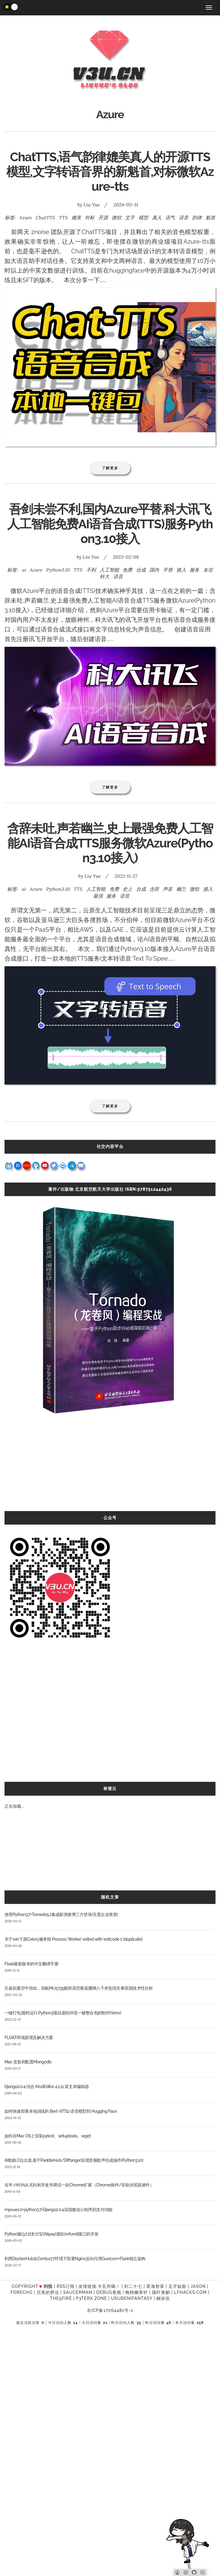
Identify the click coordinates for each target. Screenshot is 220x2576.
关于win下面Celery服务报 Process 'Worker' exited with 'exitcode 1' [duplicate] (73, 1939)
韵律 (197, 217)
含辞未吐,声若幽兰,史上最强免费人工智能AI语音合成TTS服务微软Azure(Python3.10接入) (110, 843)
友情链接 (87, 2286)
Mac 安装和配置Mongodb (28, 2061)
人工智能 (109, 570)
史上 (127, 889)
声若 (168, 889)
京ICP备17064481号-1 (110, 2310)
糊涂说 (163, 2298)
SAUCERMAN (77, 2292)
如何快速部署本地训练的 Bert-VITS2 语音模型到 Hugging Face (61, 2111)
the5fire (61, 2298)
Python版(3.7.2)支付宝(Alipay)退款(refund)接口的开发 (52, 2234)
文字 (130, 217)
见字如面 (177, 2286)
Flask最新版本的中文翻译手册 (31, 1963)
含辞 (154, 889)
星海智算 (155, 2286)
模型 (143, 217)
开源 (103, 217)
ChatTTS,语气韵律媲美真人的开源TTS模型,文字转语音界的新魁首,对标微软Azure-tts (110, 172)
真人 (157, 217)
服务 (194, 570)
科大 (104, 576)
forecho (21, 2292)
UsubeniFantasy (131, 2298)
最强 (98, 896)
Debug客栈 (108, 2292)
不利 (91, 570)
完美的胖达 (48, 2292)
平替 (168, 570)
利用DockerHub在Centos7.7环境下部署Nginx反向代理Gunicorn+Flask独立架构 (75, 2258)
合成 (141, 570)
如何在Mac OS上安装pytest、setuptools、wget (48, 2135)
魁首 (210, 217)
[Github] (194, 2572)
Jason (198, 2286)
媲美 (76, 217)
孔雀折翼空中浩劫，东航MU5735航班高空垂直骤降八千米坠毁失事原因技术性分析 (79, 1988)
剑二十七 (133, 2286)
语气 (170, 217)
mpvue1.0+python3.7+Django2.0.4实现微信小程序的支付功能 (58, 2209)
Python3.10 (58, 570)
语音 (183, 217)
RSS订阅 (65, 2286)
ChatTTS (45, 217)
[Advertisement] (110, 1469)
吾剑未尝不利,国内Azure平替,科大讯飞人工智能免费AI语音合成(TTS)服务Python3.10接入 (110, 524)
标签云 (110, 1788)
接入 (181, 570)
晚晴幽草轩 (136, 2292)
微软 (116, 217)
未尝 (208, 570)
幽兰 (181, 889)
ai (24, 570)
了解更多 (110, 467)
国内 (154, 570)
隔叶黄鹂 (161, 2292)
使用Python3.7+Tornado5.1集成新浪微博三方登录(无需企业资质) (61, 1914)
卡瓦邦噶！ (109, 2286)
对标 (89, 217)
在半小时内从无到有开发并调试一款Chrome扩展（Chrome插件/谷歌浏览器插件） (79, 2185)
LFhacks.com (190, 2292)
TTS (63, 217)
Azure (26, 217)
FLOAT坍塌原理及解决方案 (29, 2037)
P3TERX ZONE (91, 2298)
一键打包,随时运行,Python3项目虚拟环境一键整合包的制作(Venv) (63, 2012)
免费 (127, 570)
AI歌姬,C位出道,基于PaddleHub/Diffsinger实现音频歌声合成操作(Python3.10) (74, 2160)
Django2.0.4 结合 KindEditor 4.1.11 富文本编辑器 (47, 2086)
